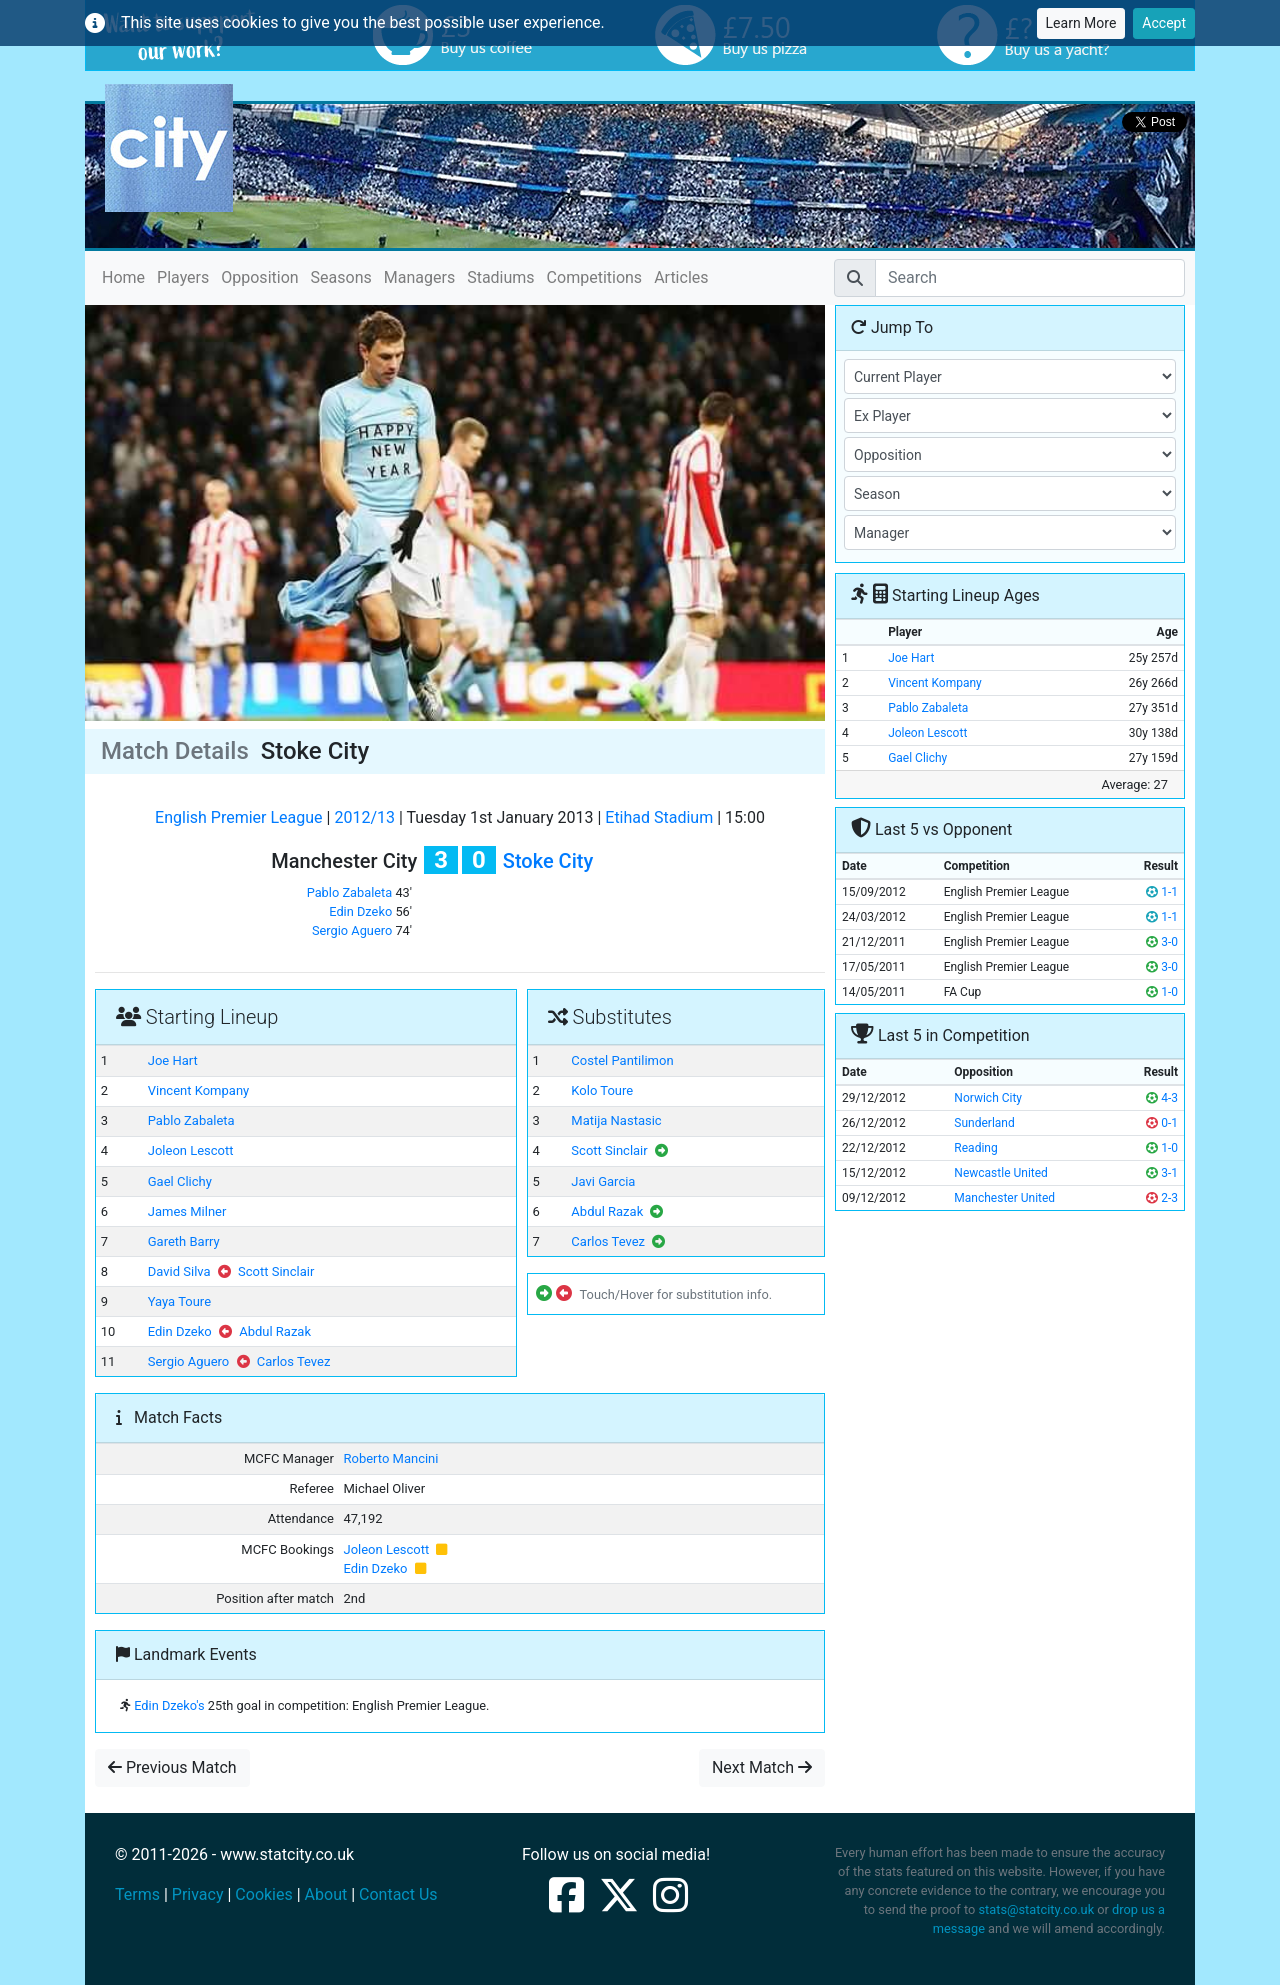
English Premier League (238, 817)
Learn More (1081, 23)
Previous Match (172, 1767)
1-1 (1162, 892)
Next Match (762, 1767)
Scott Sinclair (276, 1271)
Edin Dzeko (360, 911)
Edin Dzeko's (169, 1705)
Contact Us (398, 1894)
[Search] (1030, 278)
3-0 (1162, 942)
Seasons (341, 277)
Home (123, 276)
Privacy (198, 1894)
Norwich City (988, 1098)
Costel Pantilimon (622, 1060)
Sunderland (984, 1123)
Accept (1164, 23)
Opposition (259, 277)
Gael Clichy (180, 1181)
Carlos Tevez (294, 1361)
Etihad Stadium (659, 817)
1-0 (1162, 992)
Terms (137, 1894)
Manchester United (1004, 1198)
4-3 (1162, 1098)
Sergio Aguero (352, 930)
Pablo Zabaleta (350, 892)
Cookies (263, 1894)
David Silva (179, 1271)
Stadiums (500, 277)
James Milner (187, 1211)
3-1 (1162, 1173)
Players (183, 277)
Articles (681, 277)
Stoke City (548, 861)
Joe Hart (173, 1060)
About (326, 1894)
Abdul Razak (275, 1331)
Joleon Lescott (191, 1150)
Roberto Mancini (390, 1458)
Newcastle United (1001, 1173)
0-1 (1162, 1123)
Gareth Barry (184, 1241)
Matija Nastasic (616, 1120)
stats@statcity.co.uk (1036, 1909)
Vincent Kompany (198, 1090)
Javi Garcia (603, 1181)
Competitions (595, 277)
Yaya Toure (179, 1301)
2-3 (1162, 1198)
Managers (419, 277)
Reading (975, 1148)
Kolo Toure (602, 1090)
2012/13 (364, 817)
